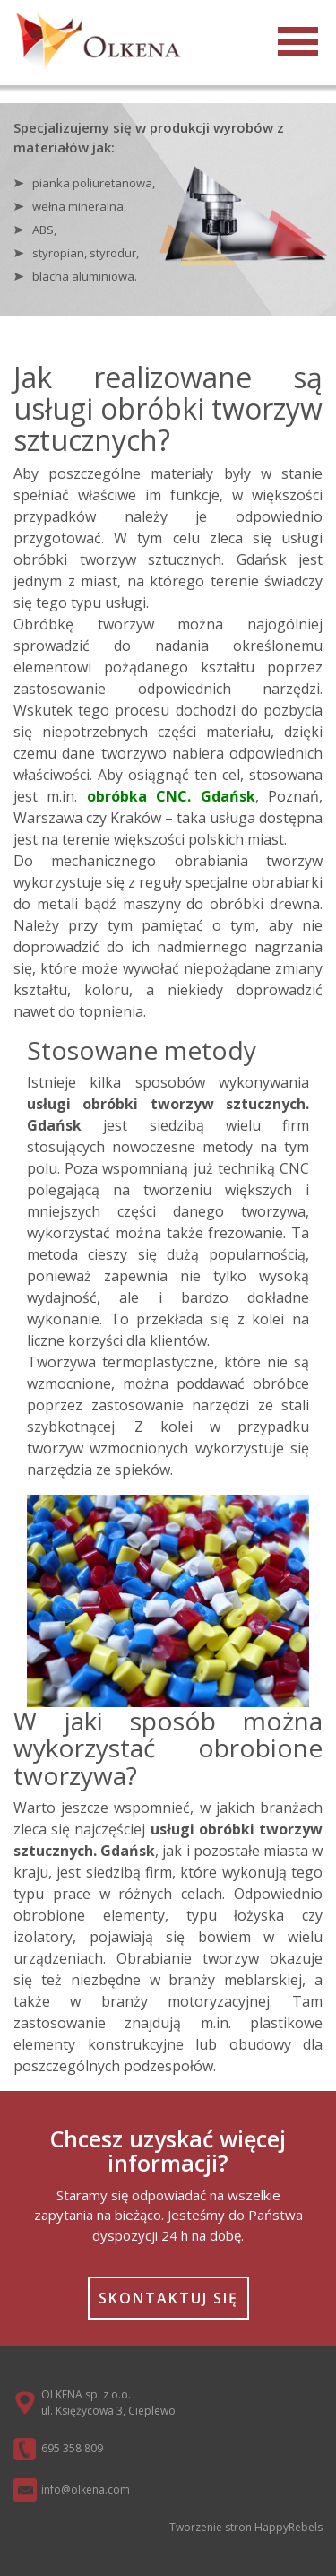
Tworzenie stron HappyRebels (246, 2527)
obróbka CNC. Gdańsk (171, 796)
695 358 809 (72, 2448)
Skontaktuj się (168, 2298)
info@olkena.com (85, 2489)
